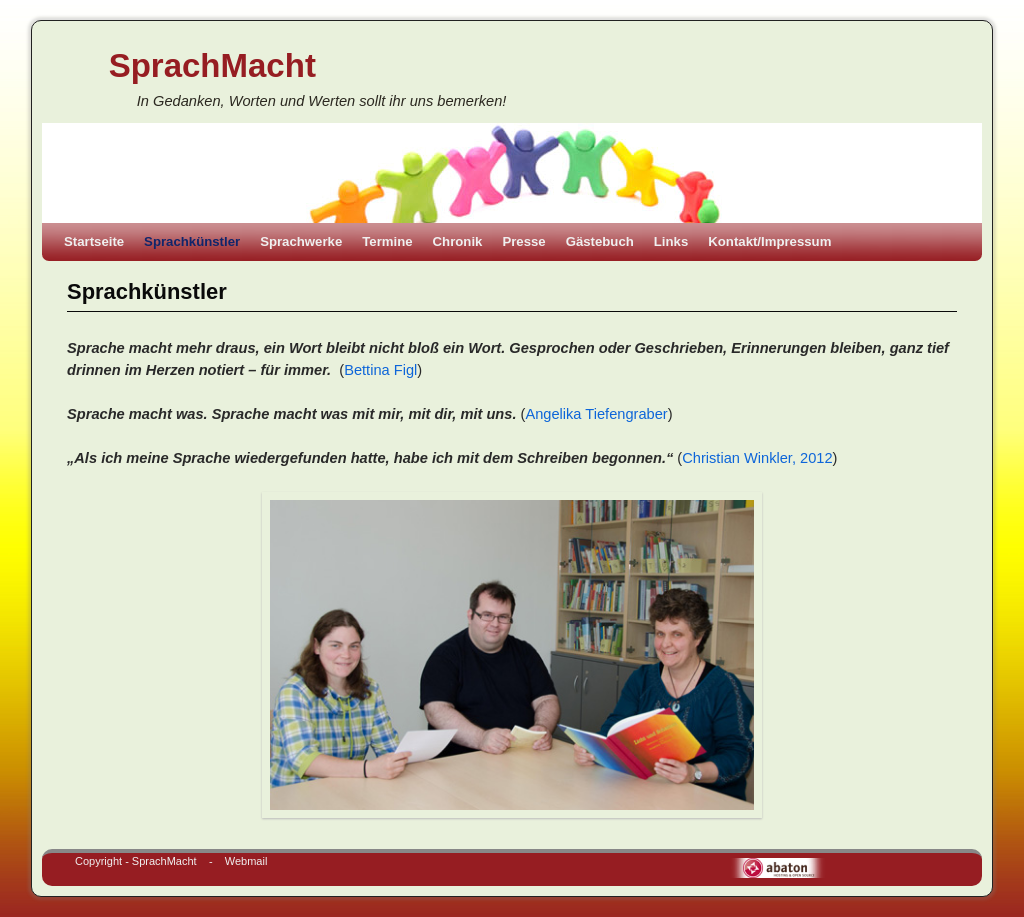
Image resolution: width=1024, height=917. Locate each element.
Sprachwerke (301, 241)
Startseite (94, 241)
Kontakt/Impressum (769, 241)
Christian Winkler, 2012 (757, 458)
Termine (387, 241)
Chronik (458, 241)
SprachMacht (212, 65)
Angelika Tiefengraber (596, 414)
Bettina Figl (380, 370)
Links (671, 241)
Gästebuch (600, 241)
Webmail (246, 861)
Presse (523, 241)
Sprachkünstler (192, 241)
